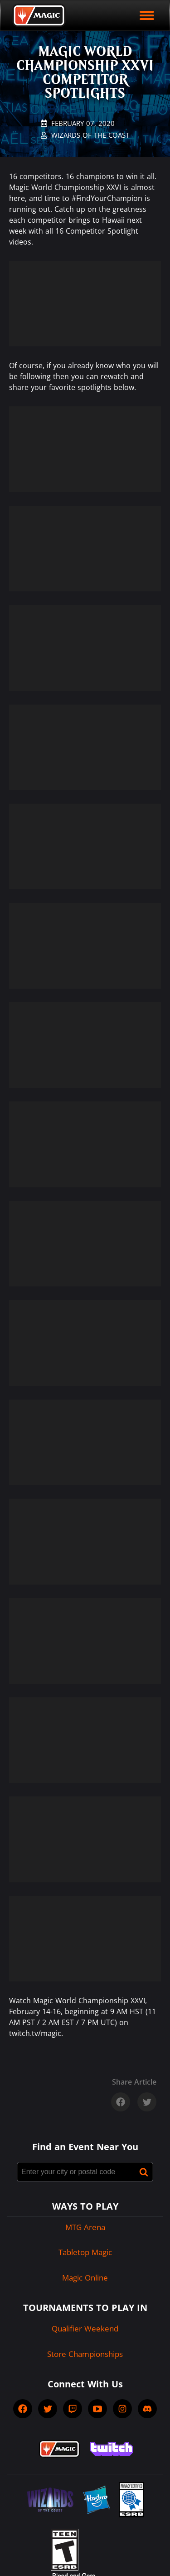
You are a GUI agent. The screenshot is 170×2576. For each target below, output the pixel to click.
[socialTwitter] (47, 2408)
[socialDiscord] (147, 2408)
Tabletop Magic (85, 2252)
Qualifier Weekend (85, 2328)
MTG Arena (85, 2227)
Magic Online (85, 2277)
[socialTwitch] (72, 2408)
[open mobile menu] (147, 15)
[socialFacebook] (22, 2408)
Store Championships (85, 2354)
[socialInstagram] (122, 2408)
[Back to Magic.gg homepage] (39, 15)
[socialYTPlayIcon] (97, 2408)
